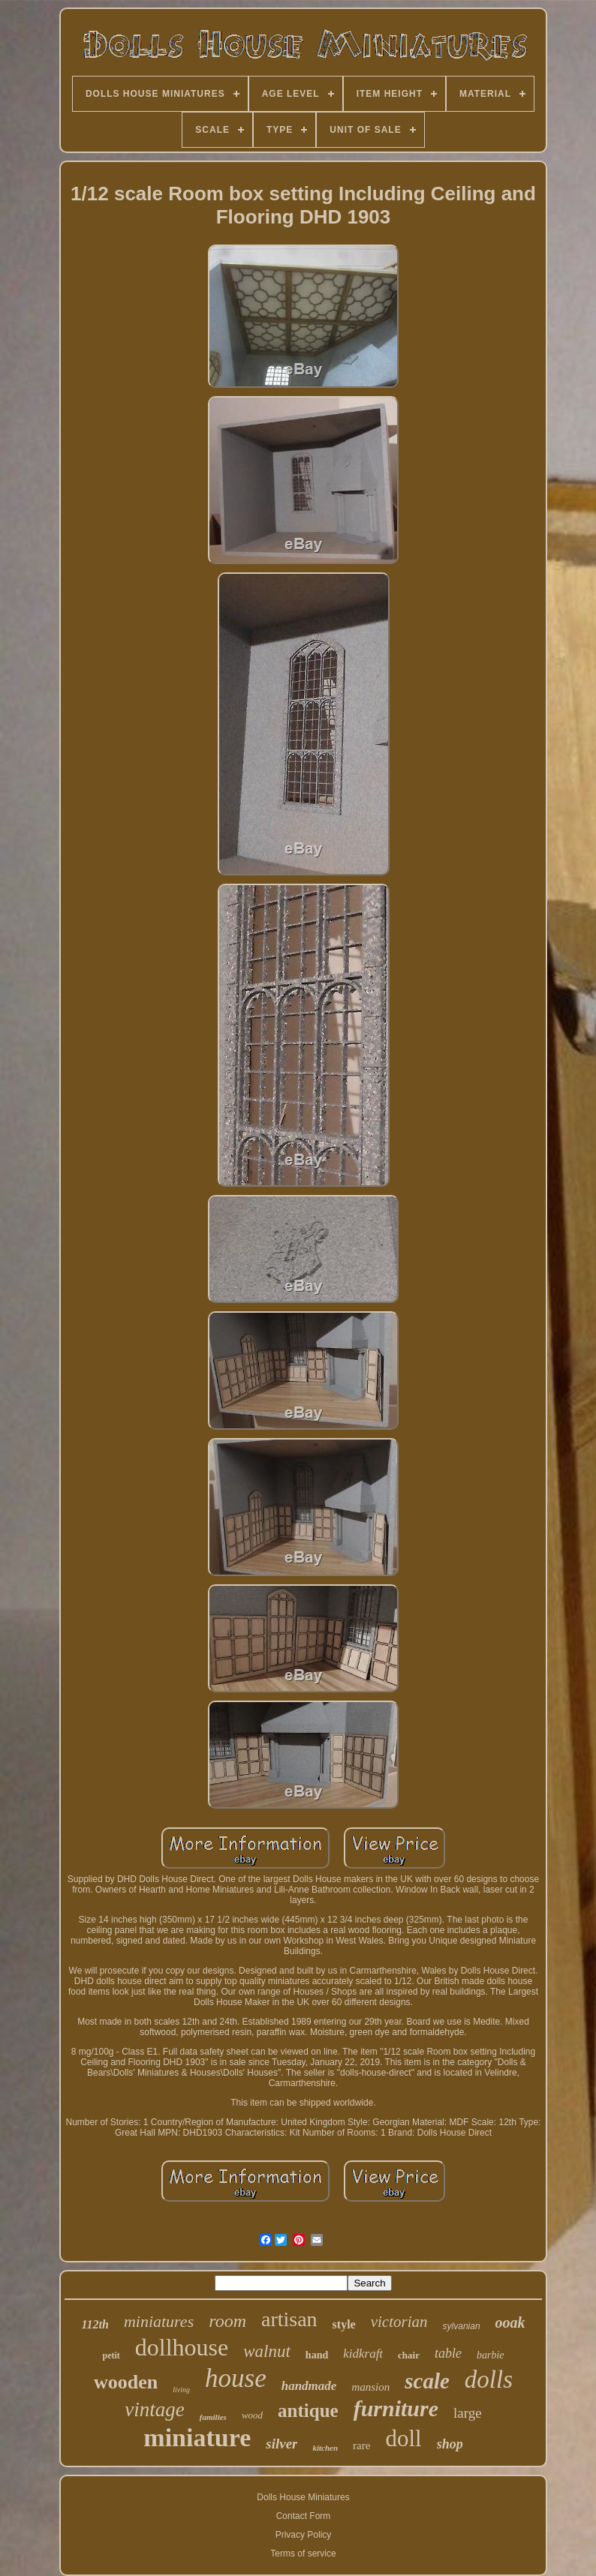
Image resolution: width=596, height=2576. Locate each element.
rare (361, 2445)
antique (308, 2410)
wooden (126, 2382)
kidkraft (363, 2353)
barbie (490, 2355)
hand (317, 2355)
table (448, 2353)
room (227, 2321)
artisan (289, 2319)
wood (252, 2415)
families (213, 2416)
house (235, 2378)
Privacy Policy (303, 2534)
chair (409, 2355)
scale (427, 2381)
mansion (370, 2387)
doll (403, 2438)
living (181, 2389)
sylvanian (461, 2326)
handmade (309, 2386)
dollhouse (181, 2347)
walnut (266, 2351)
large (467, 2413)
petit (110, 2355)
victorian (399, 2322)
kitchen (325, 2447)
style (344, 2324)
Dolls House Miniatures (303, 2497)
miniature (197, 2437)
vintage (154, 2409)
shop (450, 2443)
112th (94, 2324)
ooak (510, 2322)
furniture (396, 2408)
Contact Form (303, 2516)
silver (281, 2443)
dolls (489, 2379)
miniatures (159, 2321)
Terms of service (303, 2553)
